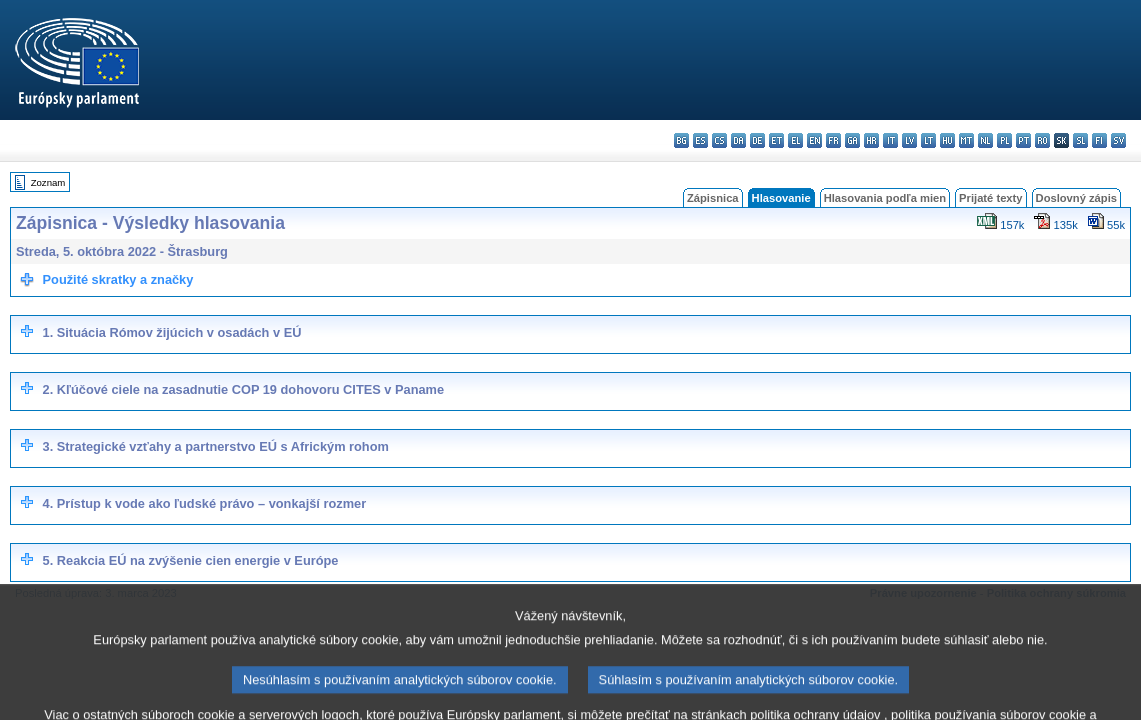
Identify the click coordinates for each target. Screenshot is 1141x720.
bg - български (681, 140)
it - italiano (890, 140)
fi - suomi (1099, 140)
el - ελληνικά (795, 140)
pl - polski (1004, 140)
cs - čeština (719, 140)
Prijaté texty (990, 198)
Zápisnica (713, 198)
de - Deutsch (757, 140)
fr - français (833, 140)
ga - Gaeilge (852, 140)
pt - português (1023, 140)
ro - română (1042, 140)
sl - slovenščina (1080, 140)
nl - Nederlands (985, 140)
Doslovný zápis (1076, 198)
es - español (700, 140)
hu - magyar (947, 140)
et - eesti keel (776, 140)
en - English (814, 140)
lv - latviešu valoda (909, 140)
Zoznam (48, 182)
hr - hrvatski (871, 140)
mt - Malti (966, 140)
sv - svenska (1118, 140)
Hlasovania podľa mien (885, 198)
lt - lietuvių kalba (928, 140)
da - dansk (738, 140)
